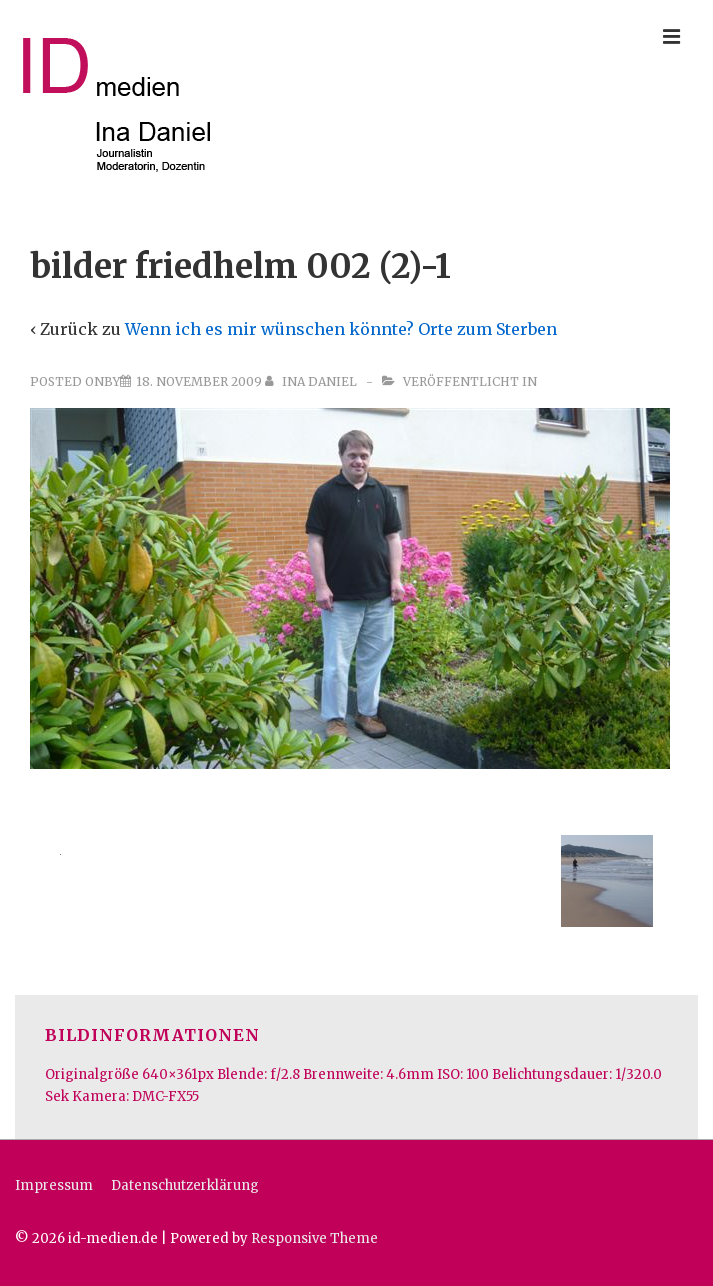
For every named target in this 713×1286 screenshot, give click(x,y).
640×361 (169, 1074)
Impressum (54, 1185)
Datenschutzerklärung (185, 1185)
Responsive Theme (314, 1238)
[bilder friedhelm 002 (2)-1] (199, 381)
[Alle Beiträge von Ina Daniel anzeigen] (312, 381)
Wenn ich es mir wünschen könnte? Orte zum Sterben (341, 329)
